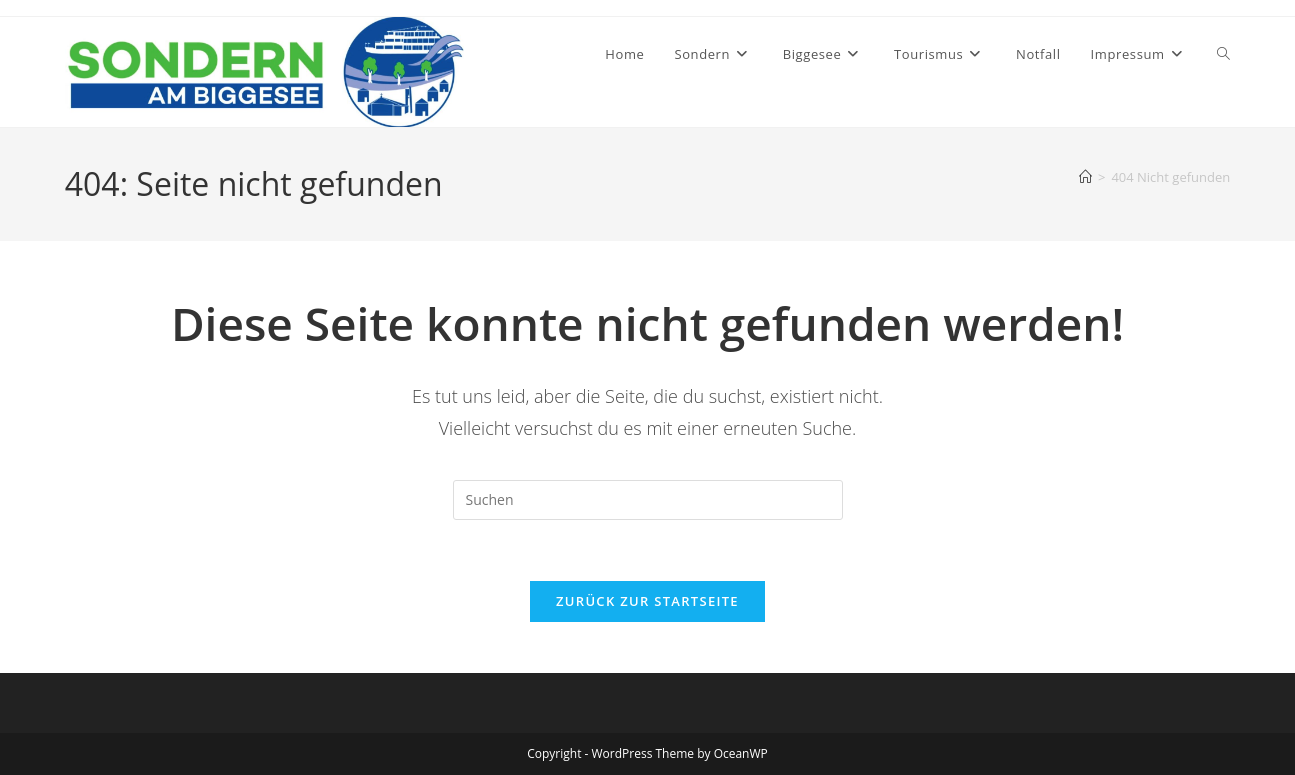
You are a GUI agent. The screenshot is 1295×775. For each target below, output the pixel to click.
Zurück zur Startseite (647, 601)
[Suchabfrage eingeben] (648, 500)
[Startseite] (1085, 177)
